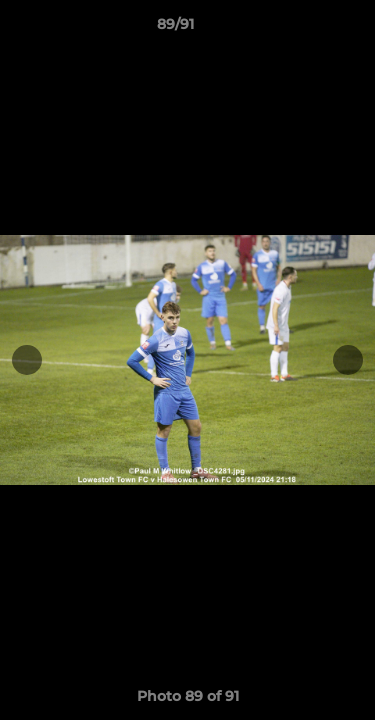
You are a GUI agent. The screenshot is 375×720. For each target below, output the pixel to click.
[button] (303, 29)
